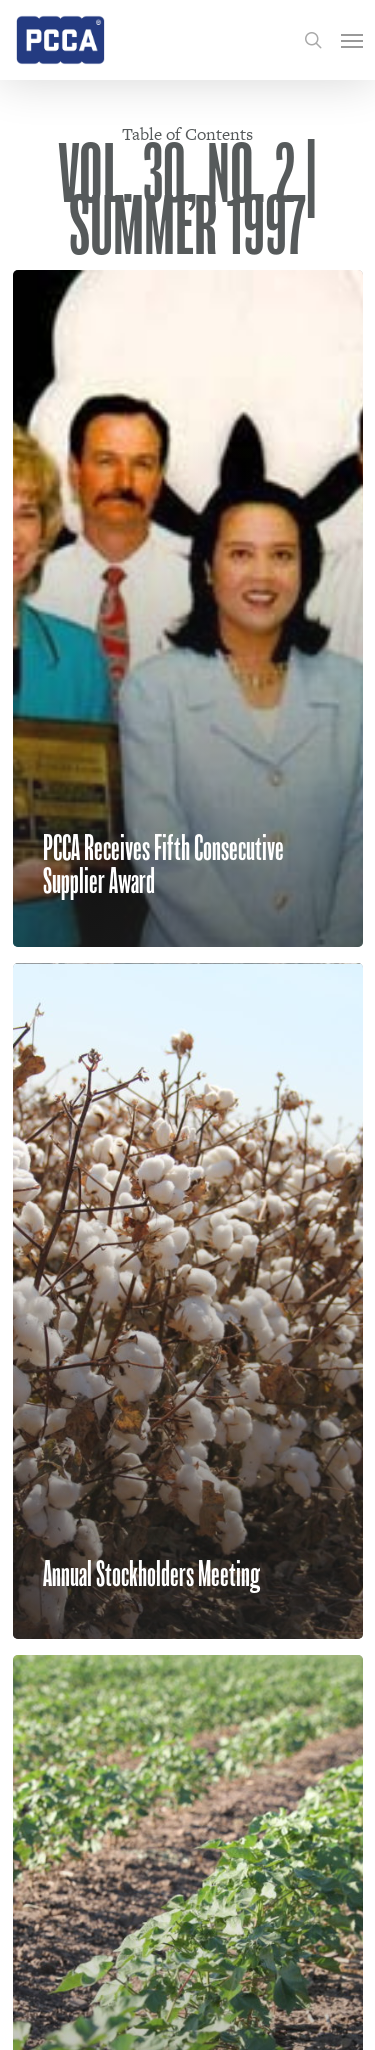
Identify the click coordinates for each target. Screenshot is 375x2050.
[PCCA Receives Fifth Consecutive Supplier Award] (188, 608)
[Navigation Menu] (352, 40)
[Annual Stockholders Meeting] (188, 1301)
